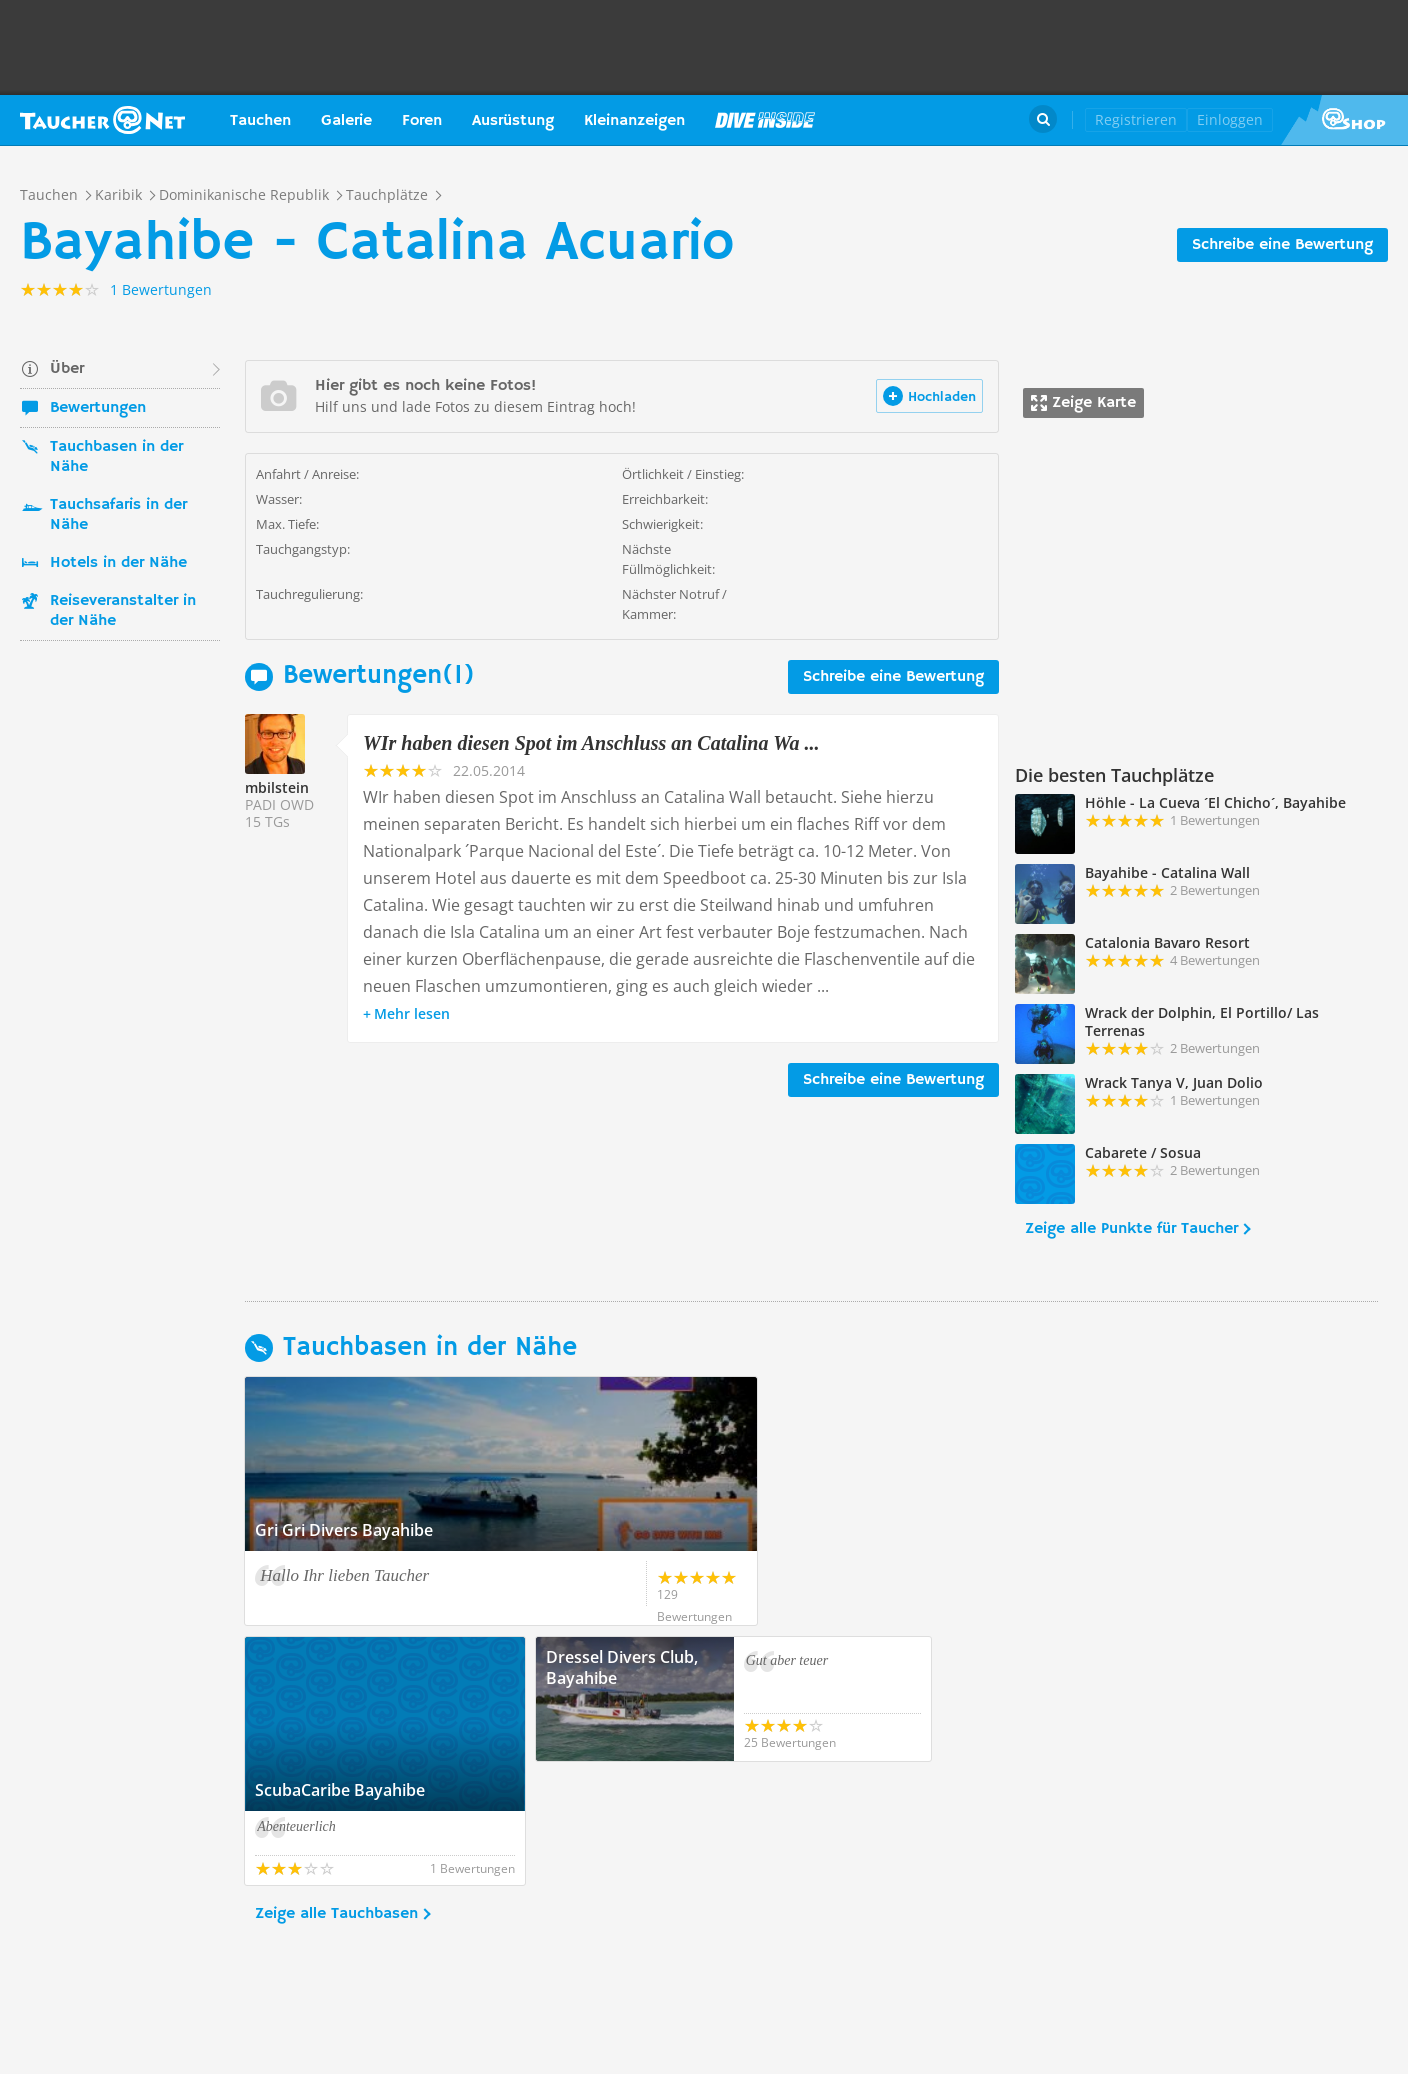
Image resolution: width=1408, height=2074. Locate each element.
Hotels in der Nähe (118, 563)
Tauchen (260, 121)
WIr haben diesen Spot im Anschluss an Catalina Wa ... (591, 743)
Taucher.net (102, 120)
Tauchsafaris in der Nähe (118, 515)
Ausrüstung (513, 121)
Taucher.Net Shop (1344, 120)
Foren (422, 121)
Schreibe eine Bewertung (1282, 245)
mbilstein (277, 787)
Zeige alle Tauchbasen (336, 1790)
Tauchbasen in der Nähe (116, 457)
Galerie (346, 121)
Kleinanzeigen (634, 121)
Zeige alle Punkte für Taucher (1131, 1229)
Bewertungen (98, 408)
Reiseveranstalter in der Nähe (123, 611)
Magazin (765, 120)
